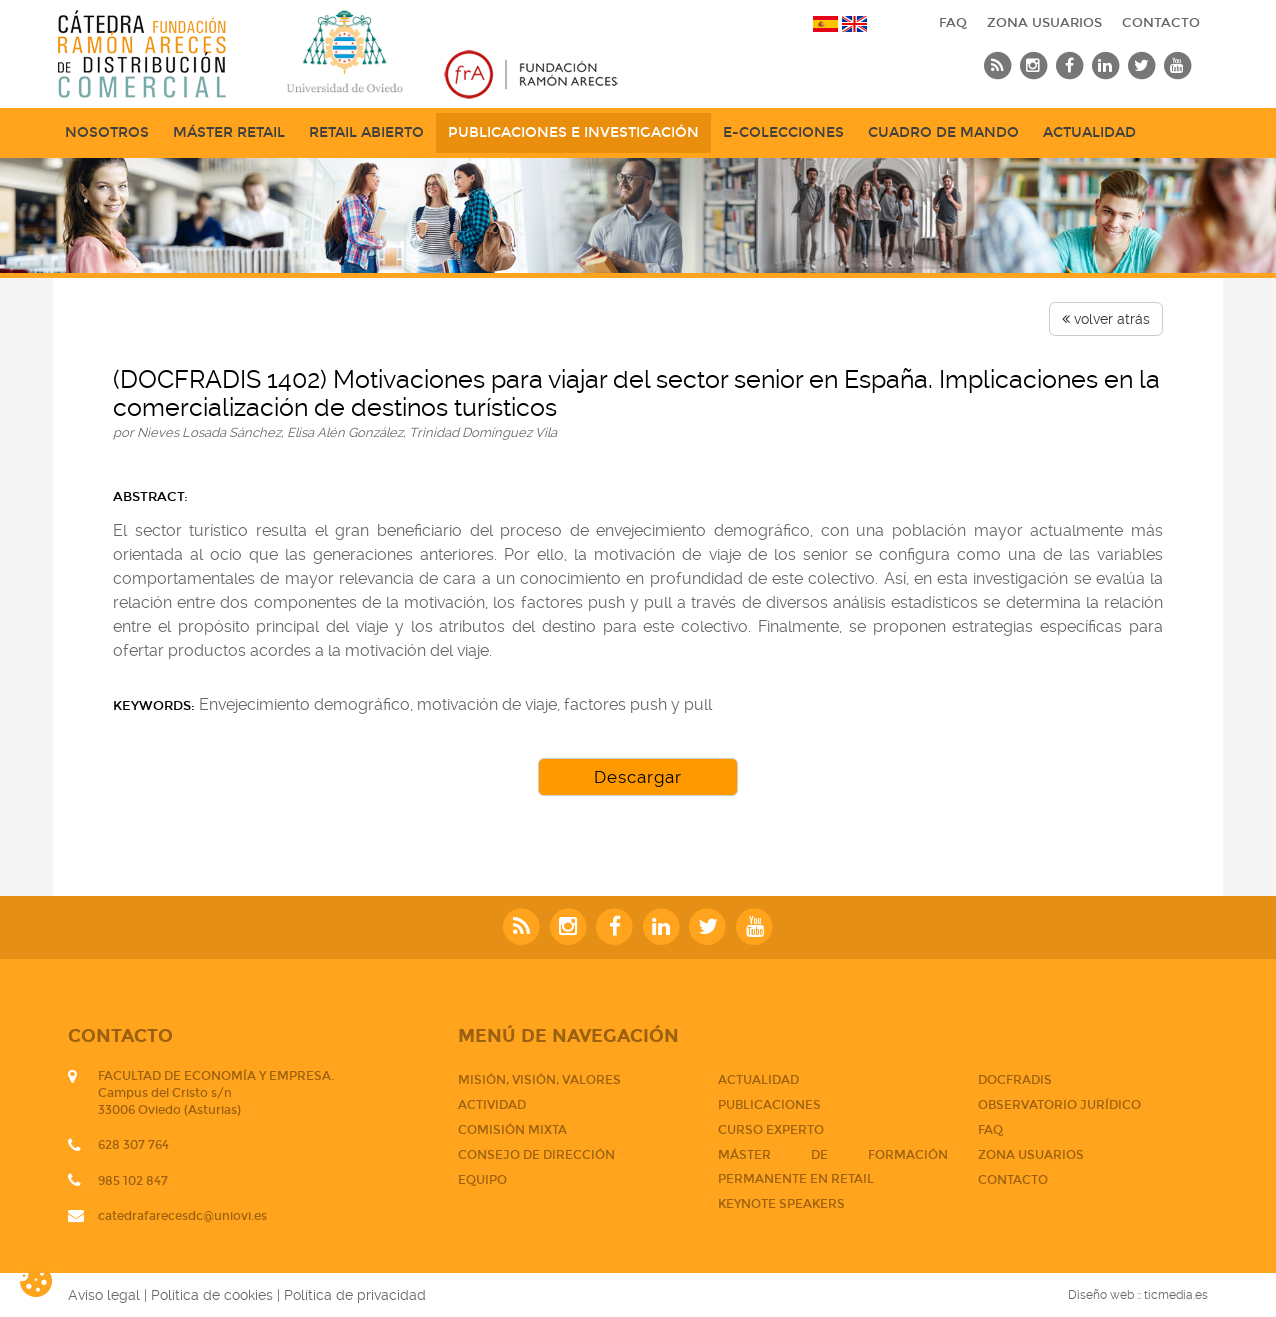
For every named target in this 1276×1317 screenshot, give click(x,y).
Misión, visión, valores (539, 1080)
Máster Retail (229, 132)
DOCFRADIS (1015, 1080)
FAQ (953, 23)
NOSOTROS (107, 132)
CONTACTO (1161, 23)
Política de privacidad (355, 1295)
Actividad (492, 1105)
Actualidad (1089, 132)
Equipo (482, 1180)
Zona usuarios (1044, 23)
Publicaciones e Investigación (573, 132)
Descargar (638, 777)
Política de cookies (212, 1295)
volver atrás (1106, 319)
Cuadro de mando (943, 132)
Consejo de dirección (536, 1155)
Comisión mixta (512, 1130)
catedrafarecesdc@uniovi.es (182, 1216)
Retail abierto (366, 132)
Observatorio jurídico (1059, 1105)
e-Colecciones (783, 132)
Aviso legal (104, 1295)
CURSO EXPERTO (771, 1130)
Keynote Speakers (781, 1204)
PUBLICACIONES (769, 1105)
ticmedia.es (1176, 1295)
